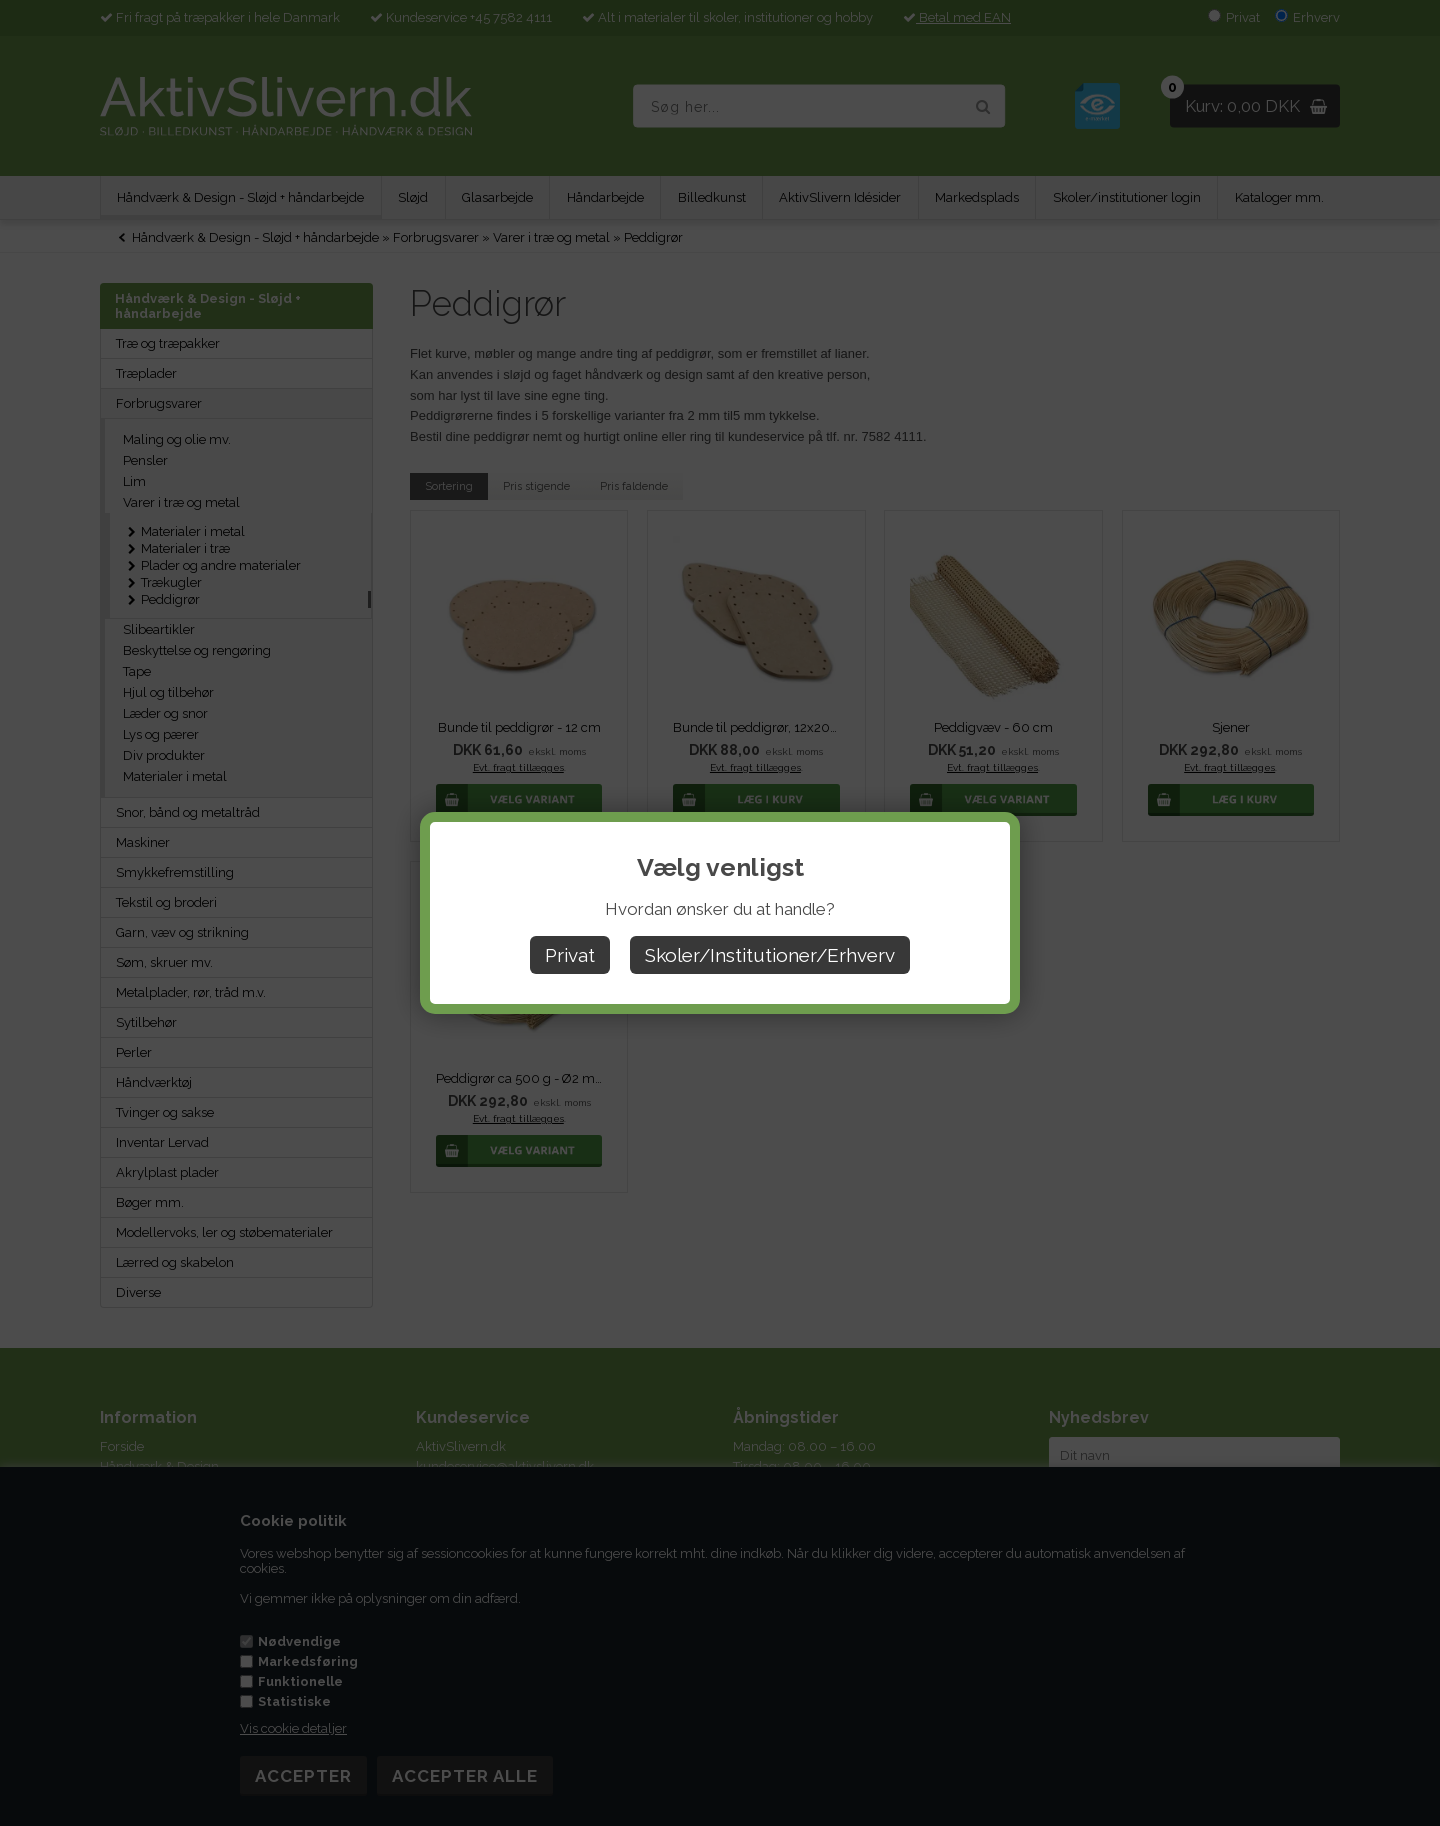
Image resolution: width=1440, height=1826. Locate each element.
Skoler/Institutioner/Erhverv (770, 955)
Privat (570, 955)
